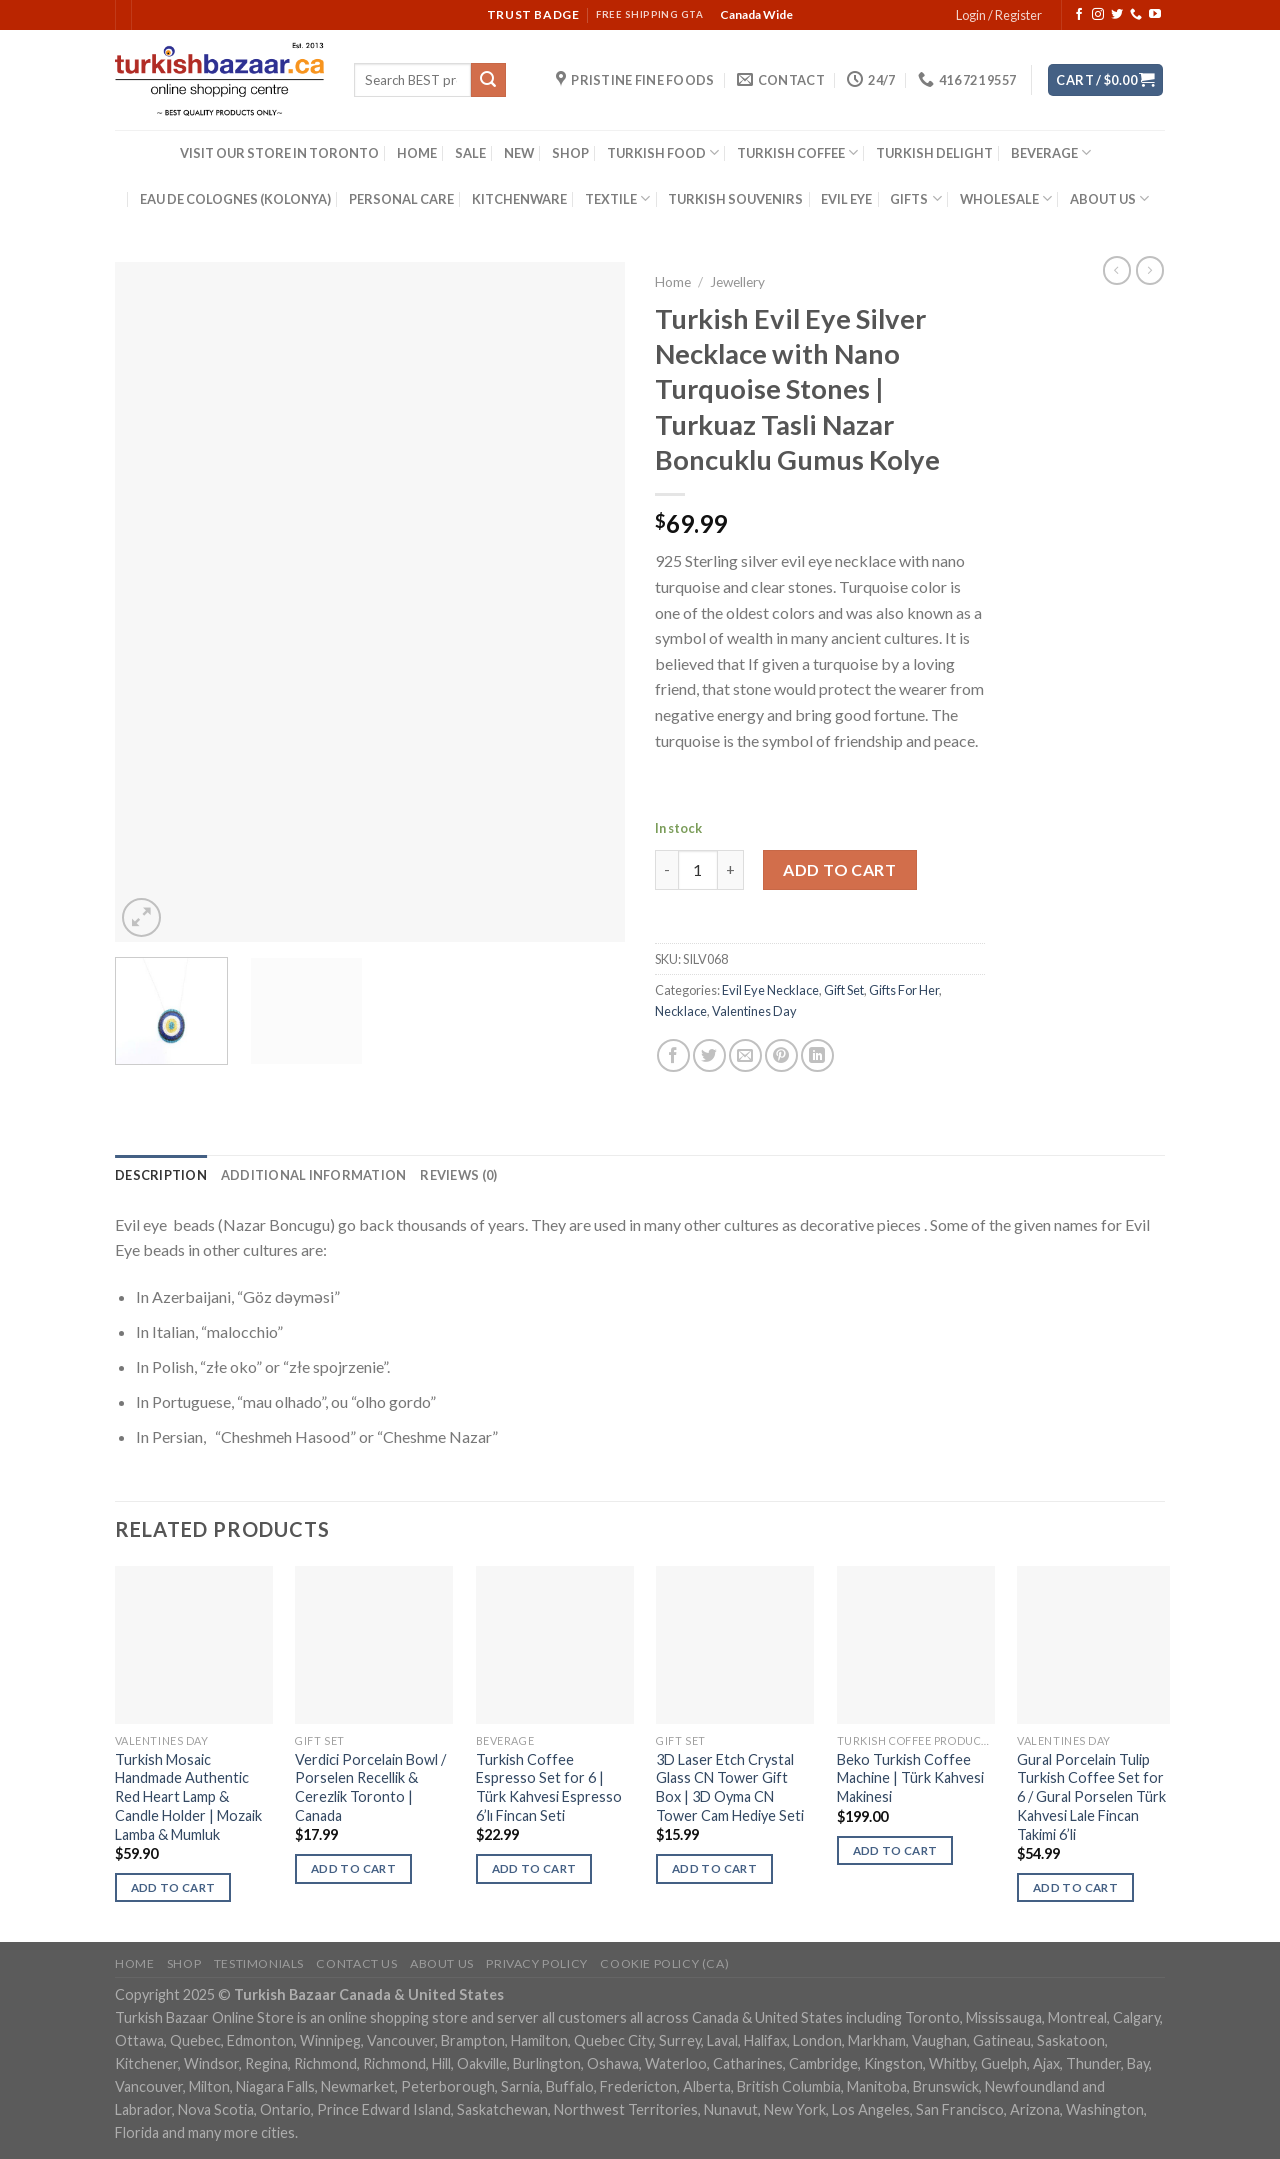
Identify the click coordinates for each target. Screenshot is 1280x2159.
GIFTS (915, 198)
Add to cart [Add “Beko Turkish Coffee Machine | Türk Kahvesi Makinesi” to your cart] (895, 1850)
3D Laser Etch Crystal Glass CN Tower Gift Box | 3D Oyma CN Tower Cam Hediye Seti (730, 1787)
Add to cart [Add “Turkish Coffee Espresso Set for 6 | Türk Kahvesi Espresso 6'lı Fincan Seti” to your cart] (534, 1868)
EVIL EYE (846, 199)
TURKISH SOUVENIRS (735, 199)
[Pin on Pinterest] (781, 1055)
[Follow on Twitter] (1117, 15)
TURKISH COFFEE (797, 152)
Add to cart (839, 869)
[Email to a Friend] (745, 1055)
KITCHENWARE (519, 199)
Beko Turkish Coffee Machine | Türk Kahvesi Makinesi (910, 1778)
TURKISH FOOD (663, 152)
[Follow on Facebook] (1079, 15)
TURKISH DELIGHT (934, 153)
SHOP (570, 153)
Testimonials (259, 1963)
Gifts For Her (904, 990)
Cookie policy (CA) (664, 1963)
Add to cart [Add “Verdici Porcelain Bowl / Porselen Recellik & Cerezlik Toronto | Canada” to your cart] (353, 1868)
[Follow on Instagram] (1098, 15)
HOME (417, 153)
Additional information (314, 1175)
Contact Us (356, 1963)
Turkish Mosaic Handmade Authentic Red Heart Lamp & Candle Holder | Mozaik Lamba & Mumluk (188, 1797)
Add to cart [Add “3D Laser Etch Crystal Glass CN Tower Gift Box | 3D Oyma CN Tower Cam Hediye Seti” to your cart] (714, 1868)
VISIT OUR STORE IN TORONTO (279, 153)
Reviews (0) (458, 1175)
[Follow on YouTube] (1155, 15)
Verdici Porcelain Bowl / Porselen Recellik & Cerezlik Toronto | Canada (370, 1787)
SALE (470, 153)
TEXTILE (617, 198)
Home (673, 282)
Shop (184, 1963)
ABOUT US (1109, 198)
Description (161, 1175)
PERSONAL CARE (401, 199)
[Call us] (1136, 15)
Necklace (681, 1011)
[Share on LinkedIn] (817, 1055)
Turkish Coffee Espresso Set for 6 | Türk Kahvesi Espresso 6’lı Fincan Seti (549, 1787)
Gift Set (844, 990)
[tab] (161, 1175)
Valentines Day (754, 1011)
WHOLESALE (1006, 198)
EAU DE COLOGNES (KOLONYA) (235, 199)
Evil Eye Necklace (770, 990)
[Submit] (488, 80)
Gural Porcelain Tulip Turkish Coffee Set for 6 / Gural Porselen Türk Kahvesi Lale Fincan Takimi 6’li (1091, 1797)
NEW (519, 153)
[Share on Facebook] (673, 1055)
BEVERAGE (1051, 152)
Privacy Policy (537, 1963)
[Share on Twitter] (709, 1055)
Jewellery (737, 282)
